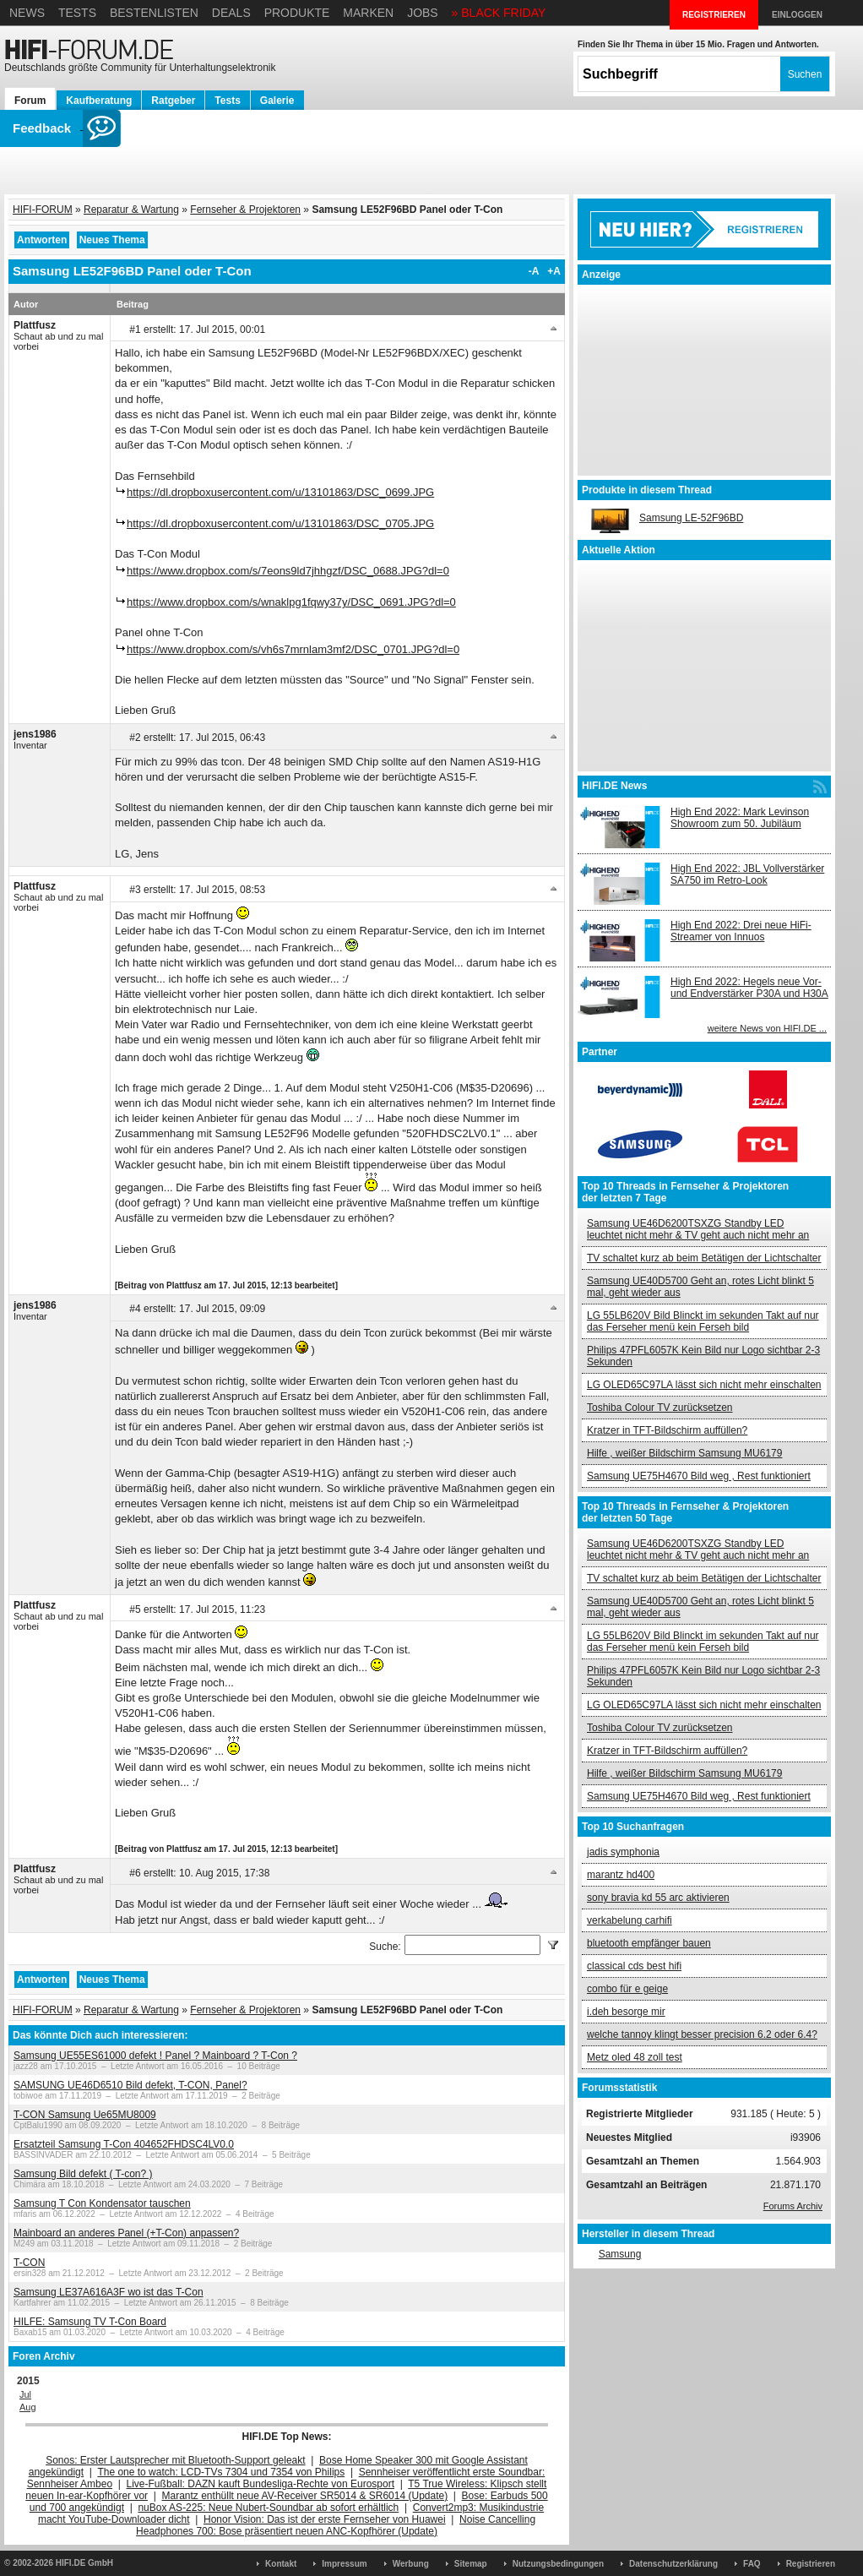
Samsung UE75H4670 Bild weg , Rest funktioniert (699, 1476)
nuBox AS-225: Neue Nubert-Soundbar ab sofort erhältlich (268, 2507)
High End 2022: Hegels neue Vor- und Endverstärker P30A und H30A (749, 987)
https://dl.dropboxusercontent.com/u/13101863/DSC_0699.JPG (280, 492)
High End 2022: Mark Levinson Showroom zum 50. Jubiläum (739, 818)
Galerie (277, 100)
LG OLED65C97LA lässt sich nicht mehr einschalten (704, 1385)
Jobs (422, 12)
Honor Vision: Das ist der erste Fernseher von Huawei (325, 2519)
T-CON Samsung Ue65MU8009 (85, 2115)
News (27, 12)
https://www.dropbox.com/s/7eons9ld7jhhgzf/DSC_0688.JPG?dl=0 (288, 570)
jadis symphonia (623, 1852)
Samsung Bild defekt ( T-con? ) (83, 2174)
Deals (231, 12)
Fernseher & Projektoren (245, 209)
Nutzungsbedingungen (558, 2563)
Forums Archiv (792, 2206)
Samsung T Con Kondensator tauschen (102, 2203)
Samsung (620, 2254)
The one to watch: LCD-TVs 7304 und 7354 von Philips (221, 2472)
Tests (77, 12)
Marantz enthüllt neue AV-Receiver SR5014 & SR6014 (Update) (305, 2496)
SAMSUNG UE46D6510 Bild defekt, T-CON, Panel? (130, 2085)
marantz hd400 (620, 1875)
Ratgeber (173, 100)
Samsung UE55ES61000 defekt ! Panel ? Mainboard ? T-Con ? (155, 2055)
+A (554, 271)
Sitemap (470, 2563)
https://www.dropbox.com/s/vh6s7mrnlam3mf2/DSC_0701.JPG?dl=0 (293, 649)
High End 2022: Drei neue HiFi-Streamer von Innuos (740, 931)
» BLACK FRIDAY (499, 12)
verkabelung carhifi (629, 1920)
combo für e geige (627, 1989)
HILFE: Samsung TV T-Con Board (90, 2322)
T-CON (29, 2262)
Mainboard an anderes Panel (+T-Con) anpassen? (126, 2233)
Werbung (411, 2563)
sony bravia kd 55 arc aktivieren (658, 1897)
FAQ (752, 2563)
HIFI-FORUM (43, 209)
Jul (25, 2394)
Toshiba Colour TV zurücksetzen (660, 1407)
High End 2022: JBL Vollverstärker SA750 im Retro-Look (747, 874)
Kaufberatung (99, 100)
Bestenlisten (154, 12)
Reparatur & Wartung (131, 209)
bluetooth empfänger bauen (649, 1943)
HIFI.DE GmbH (84, 2563)
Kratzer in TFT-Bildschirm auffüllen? (667, 1430)
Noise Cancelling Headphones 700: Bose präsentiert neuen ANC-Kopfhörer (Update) (335, 2525)
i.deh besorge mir (626, 2012)
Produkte (297, 12)
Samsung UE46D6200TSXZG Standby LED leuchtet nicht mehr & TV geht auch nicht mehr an (698, 1229)
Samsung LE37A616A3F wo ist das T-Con (109, 2292)
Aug (27, 2407)
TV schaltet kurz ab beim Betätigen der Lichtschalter (704, 1258)
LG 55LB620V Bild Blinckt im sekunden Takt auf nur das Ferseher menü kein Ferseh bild (703, 1321)
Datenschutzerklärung (673, 2563)
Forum (30, 100)
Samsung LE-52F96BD (691, 518)
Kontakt (280, 2563)
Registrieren (810, 2563)
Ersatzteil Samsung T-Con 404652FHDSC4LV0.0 (124, 2144)
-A (534, 271)
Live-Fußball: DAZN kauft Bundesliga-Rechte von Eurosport (260, 2484)
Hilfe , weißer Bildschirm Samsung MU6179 (684, 1453)
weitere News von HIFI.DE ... (767, 1028)
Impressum (344, 2563)
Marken (368, 12)
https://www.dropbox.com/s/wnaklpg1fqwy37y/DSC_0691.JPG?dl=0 (291, 602)
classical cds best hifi (634, 1966)
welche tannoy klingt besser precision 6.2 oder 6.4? (702, 2034)
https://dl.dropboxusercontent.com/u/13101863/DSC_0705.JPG (280, 523)
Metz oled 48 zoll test (634, 2057)
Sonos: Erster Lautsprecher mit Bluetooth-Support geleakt (176, 2460)
